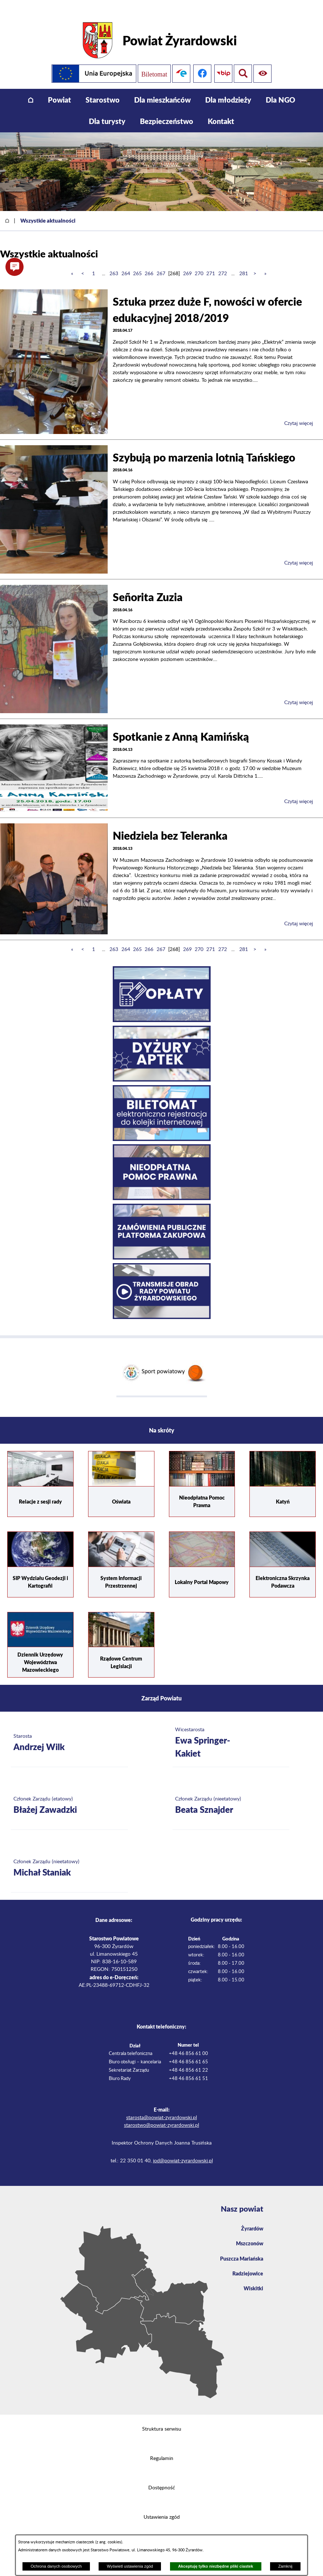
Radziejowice (246, 2266)
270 (199, 262)
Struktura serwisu (161, 2417)
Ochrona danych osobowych (56, 2566)
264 (125, 262)
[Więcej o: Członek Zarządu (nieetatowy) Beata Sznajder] (231, 1795)
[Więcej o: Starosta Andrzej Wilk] (69, 1732)
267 (161, 262)
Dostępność (161, 2476)
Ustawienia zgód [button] (162, 2506)
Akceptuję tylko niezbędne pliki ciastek (215, 2566)
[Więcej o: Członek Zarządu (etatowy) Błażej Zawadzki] (69, 1795)
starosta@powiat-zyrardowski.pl (161, 2106)
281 (243, 262)
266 (149, 262)
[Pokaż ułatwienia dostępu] (243, 62)
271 (210, 262)
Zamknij (285, 2566)
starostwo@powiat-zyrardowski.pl (161, 2114)
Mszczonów (248, 2233)
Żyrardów (250, 2217)
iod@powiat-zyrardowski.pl (183, 2150)
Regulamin (161, 2447)
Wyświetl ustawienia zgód (130, 2566)
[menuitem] (31, 88)
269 (187, 262)
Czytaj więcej (298, 412)
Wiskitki (252, 2282)
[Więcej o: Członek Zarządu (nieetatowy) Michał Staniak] (69, 1857)
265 (137, 262)
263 (113, 262)
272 (222, 262)
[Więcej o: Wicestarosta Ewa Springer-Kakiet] (231, 1732)
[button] (14, 267)
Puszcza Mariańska (239, 2250)
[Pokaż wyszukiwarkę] (264, 62)
